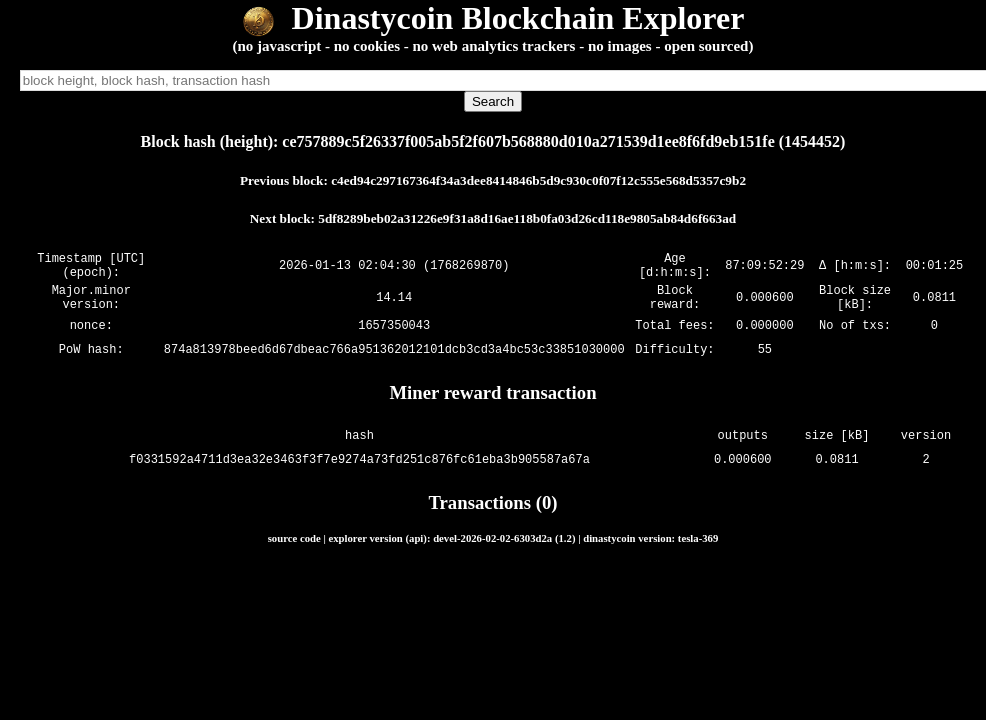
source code (294, 550)
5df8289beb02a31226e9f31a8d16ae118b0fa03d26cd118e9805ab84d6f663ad (527, 218)
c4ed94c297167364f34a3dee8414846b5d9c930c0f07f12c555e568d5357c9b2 (538, 180)
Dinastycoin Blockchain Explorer (493, 18)
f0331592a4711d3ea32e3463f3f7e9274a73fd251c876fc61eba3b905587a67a (359, 471)
